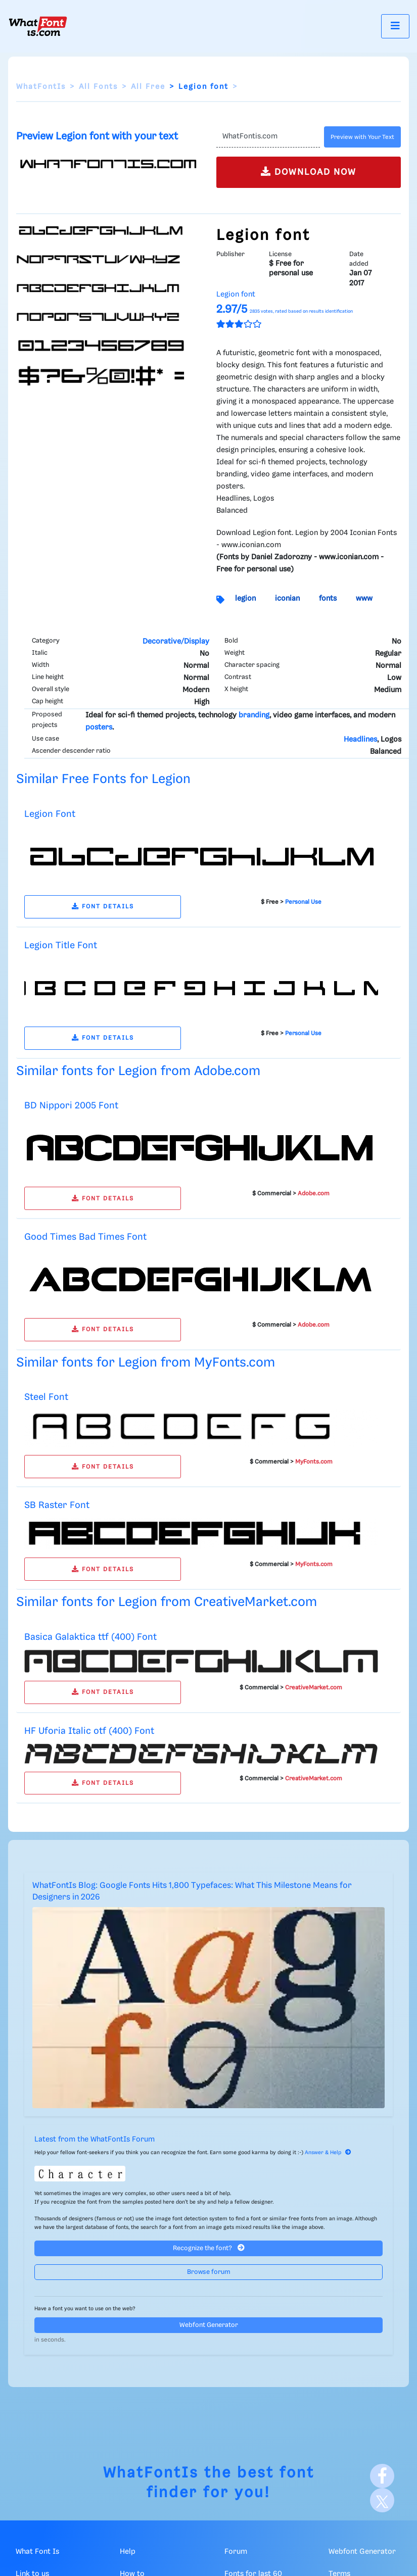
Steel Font (46, 1397)
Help (127, 2552)
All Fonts (98, 87)
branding (254, 715)
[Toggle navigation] (395, 26)
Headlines (360, 740)
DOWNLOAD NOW (308, 171)
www (364, 599)
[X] (382, 2500)
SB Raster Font (56, 1505)
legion (245, 599)
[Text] (268, 137)
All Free (148, 87)
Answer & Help (328, 2153)
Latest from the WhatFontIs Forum (94, 2139)
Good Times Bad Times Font (85, 1237)
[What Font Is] (38, 26)
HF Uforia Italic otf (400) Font (89, 1731)
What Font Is (37, 2552)
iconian (287, 599)
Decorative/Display (176, 642)
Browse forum (208, 2272)
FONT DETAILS (103, 906)
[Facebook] (382, 2476)
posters (98, 727)
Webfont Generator (208, 2325)
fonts (328, 599)
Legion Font (49, 814)
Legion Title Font (60, 945)
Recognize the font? (209, 2248)
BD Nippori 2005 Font (71, 1105)
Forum (235, 2552)
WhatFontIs (41, 87)
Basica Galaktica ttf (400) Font (90, 1637)
